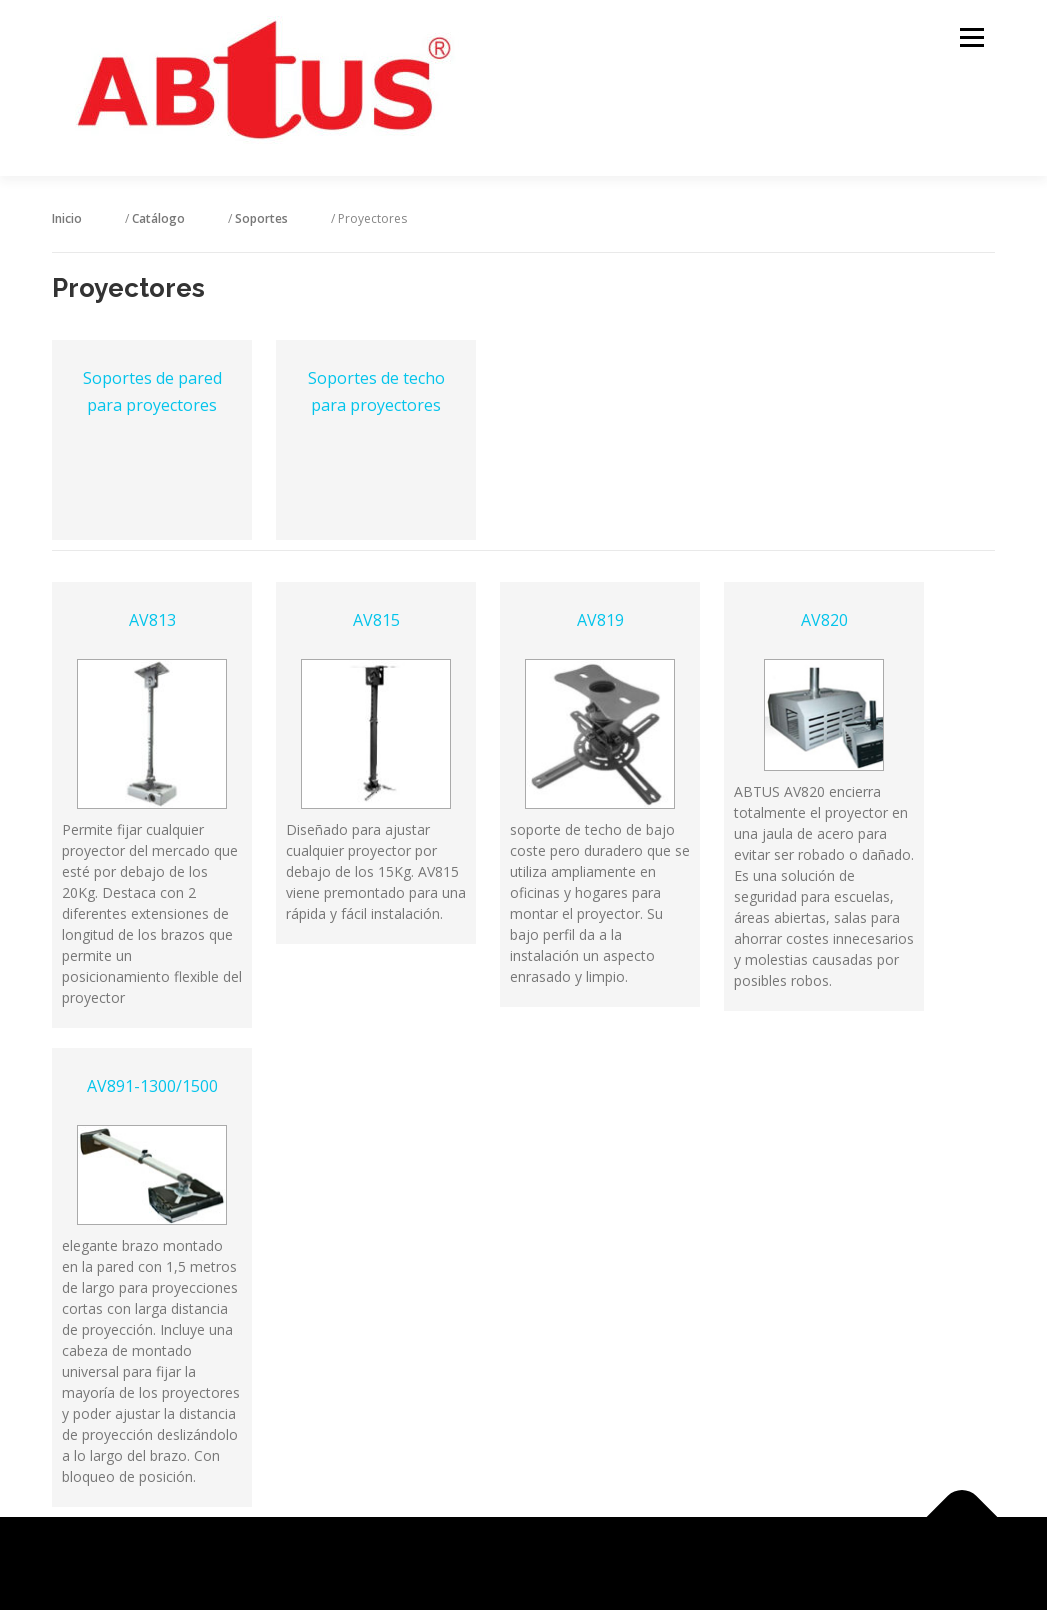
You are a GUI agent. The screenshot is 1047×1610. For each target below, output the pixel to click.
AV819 (600, 620)
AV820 (824, 620)
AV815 (376, 620)
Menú (971, 37)
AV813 (152, 620)
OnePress (548, 1563)
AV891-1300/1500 (152, 1086)
